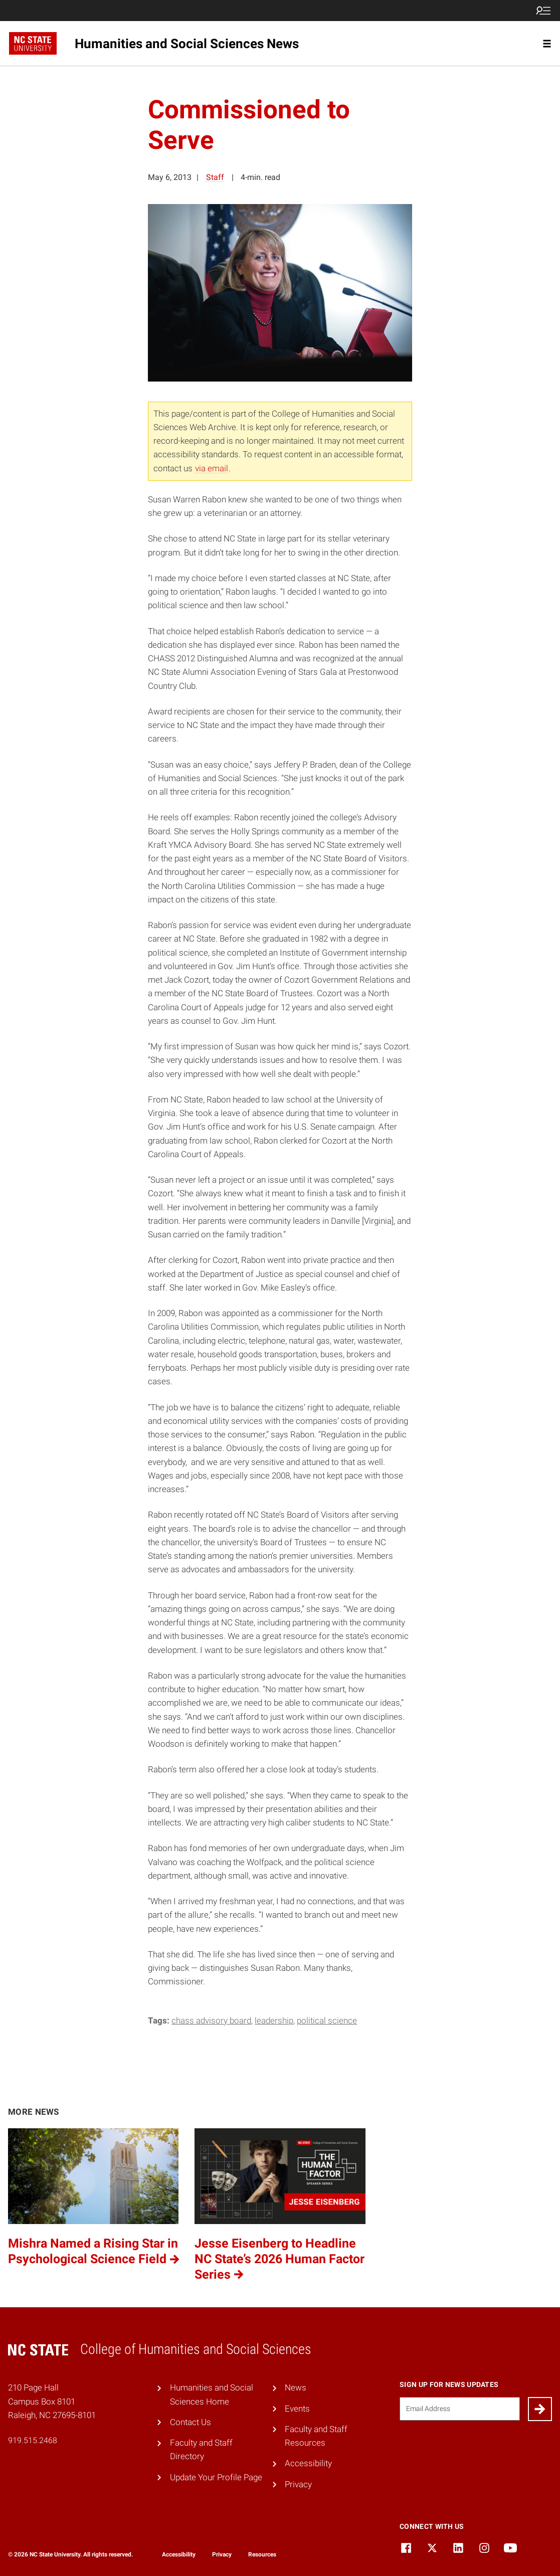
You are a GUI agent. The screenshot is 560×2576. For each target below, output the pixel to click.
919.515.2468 (32, 2440)
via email (211, 468)
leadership (274, 2020)
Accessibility (308, 2463)
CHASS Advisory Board (211, 2020)
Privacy (298, 2484)
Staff (215, 177)
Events (297, 2409)
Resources (262, 2554)
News (295, 2387)
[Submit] (540, 2409)
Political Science (327, 2020)
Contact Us (190, 2422)
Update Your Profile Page (216, 2477)
